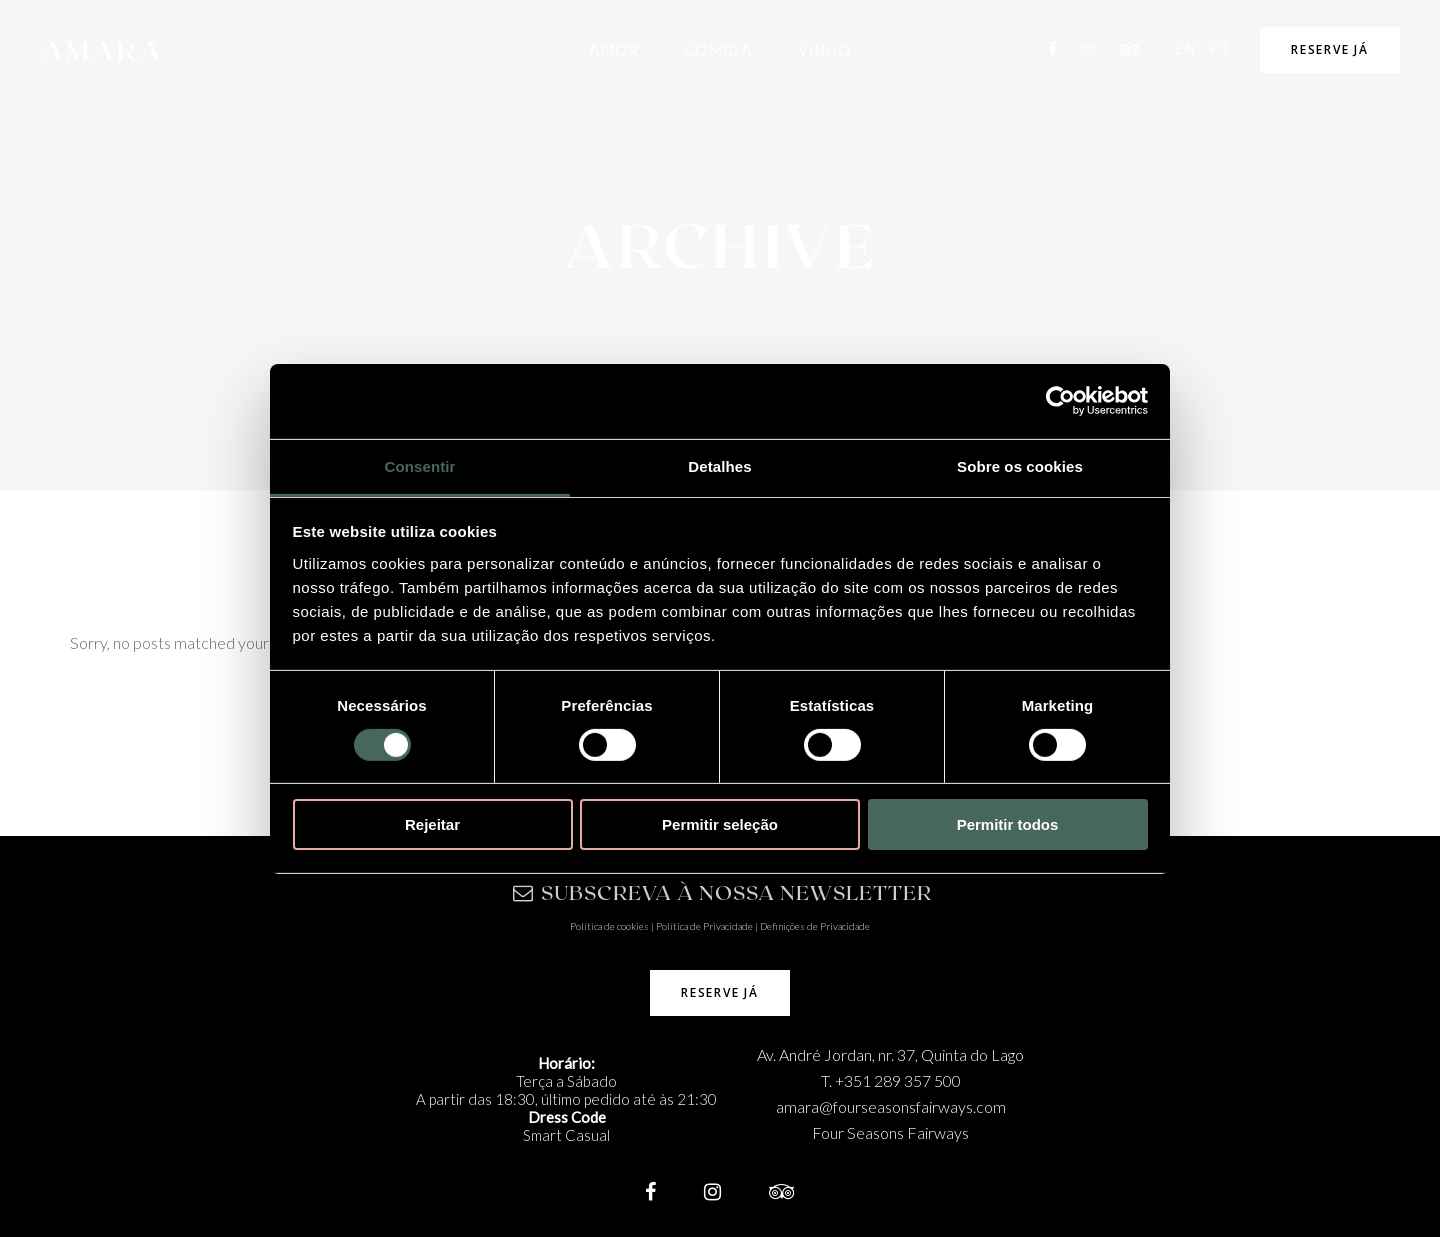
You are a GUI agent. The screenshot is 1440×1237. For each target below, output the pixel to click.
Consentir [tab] (420, 465)
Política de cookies (609, 926)
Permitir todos (1008, 824)
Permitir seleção (720, 824)
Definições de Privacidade (815, 926)
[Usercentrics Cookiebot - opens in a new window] (1060, 401)
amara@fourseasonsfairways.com (891, 1106)
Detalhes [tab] (719, 465)
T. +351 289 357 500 (891, 1080)
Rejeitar (432, 824)
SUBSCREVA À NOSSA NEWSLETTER (722, 892)
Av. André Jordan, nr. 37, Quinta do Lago (890, 1054)
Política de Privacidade (704, 926)
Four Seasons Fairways (890, 1132)
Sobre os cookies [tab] (1020, 465)
